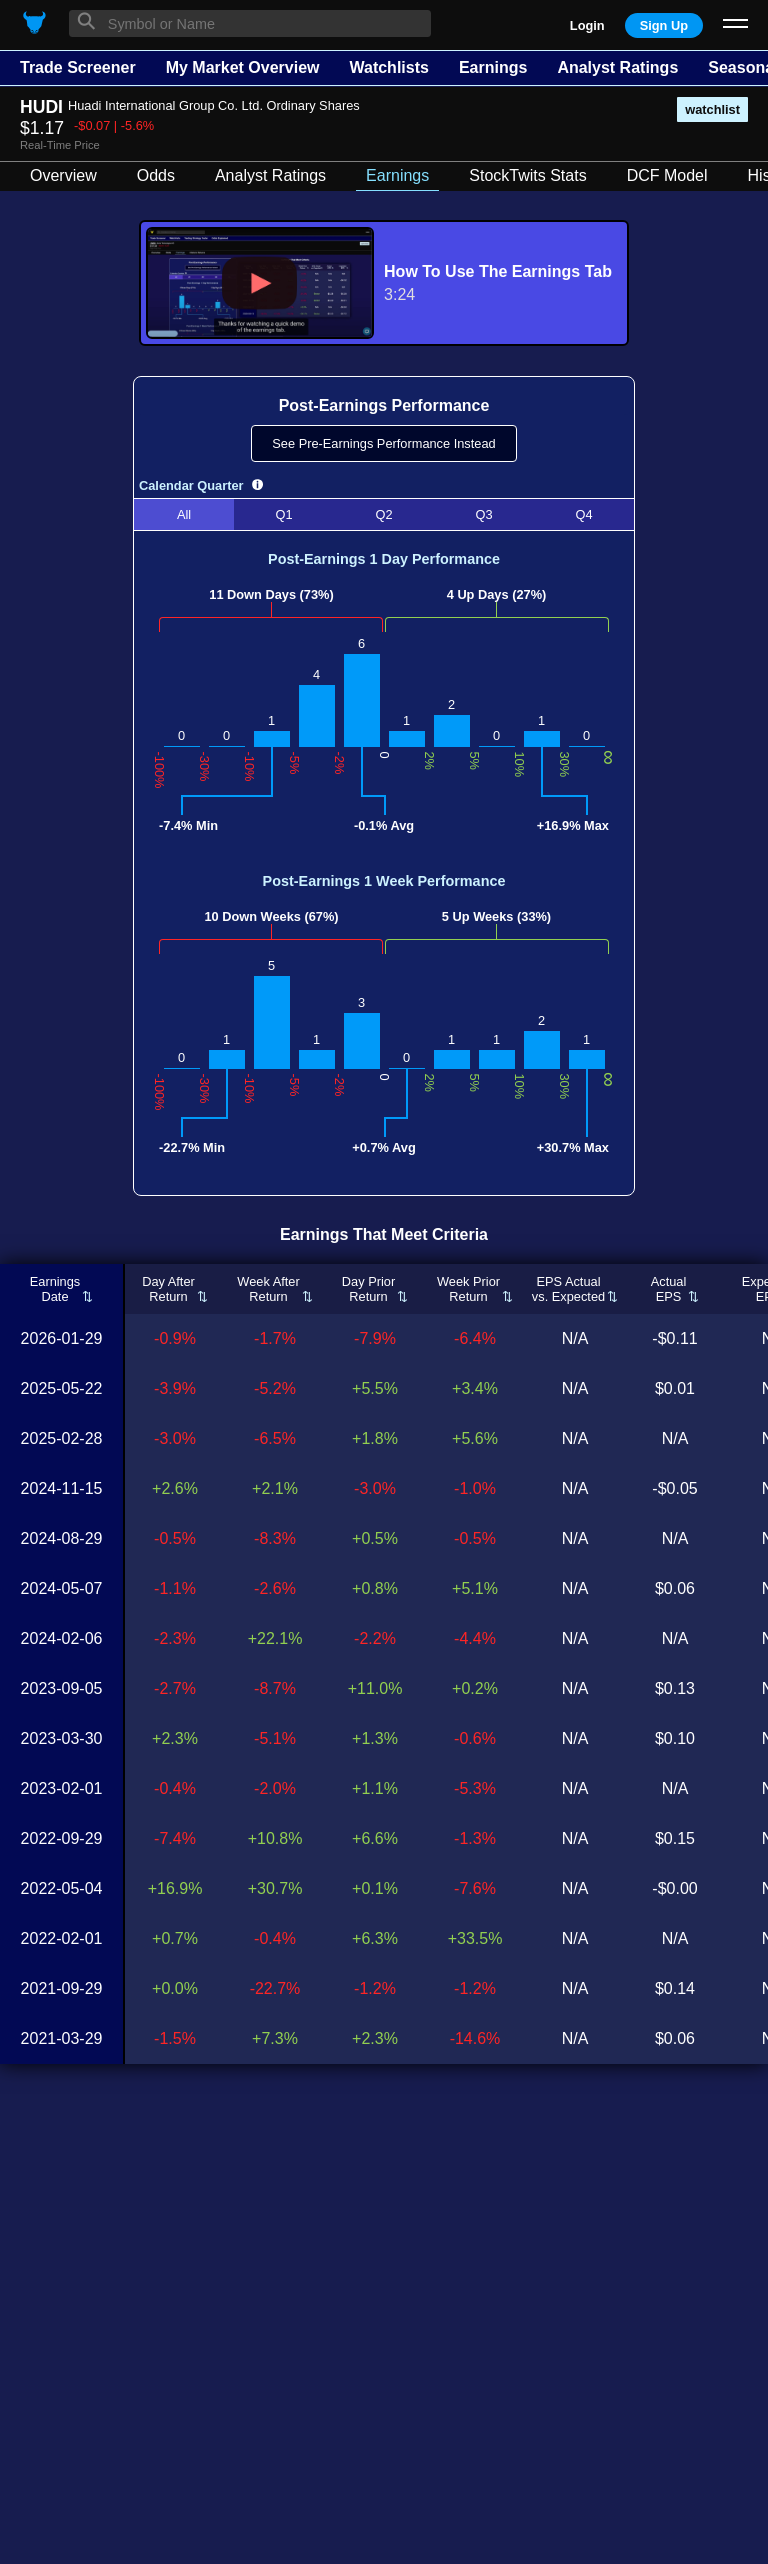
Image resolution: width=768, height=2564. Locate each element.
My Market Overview (243, 67)
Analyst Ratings (617, 67)
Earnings (493, 67)
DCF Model (667, 175)
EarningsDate (55, 1289)
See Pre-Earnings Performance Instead (383, 443)
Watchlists (388, 67)
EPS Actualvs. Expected (568, 1289)
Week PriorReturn (468, 1289)
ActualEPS (669, 1289)
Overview (63, 175)
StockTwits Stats (527, 175)
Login (587, 25)
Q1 (283, 514)
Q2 (383, 514)
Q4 (583, 514)
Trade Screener (78, 67)
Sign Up (664, 25)
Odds (156, 175)
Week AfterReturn (268, 1289)
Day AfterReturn (168, 1289)
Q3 (483, 514)
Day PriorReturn (368, 1289)
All (184, 514)
